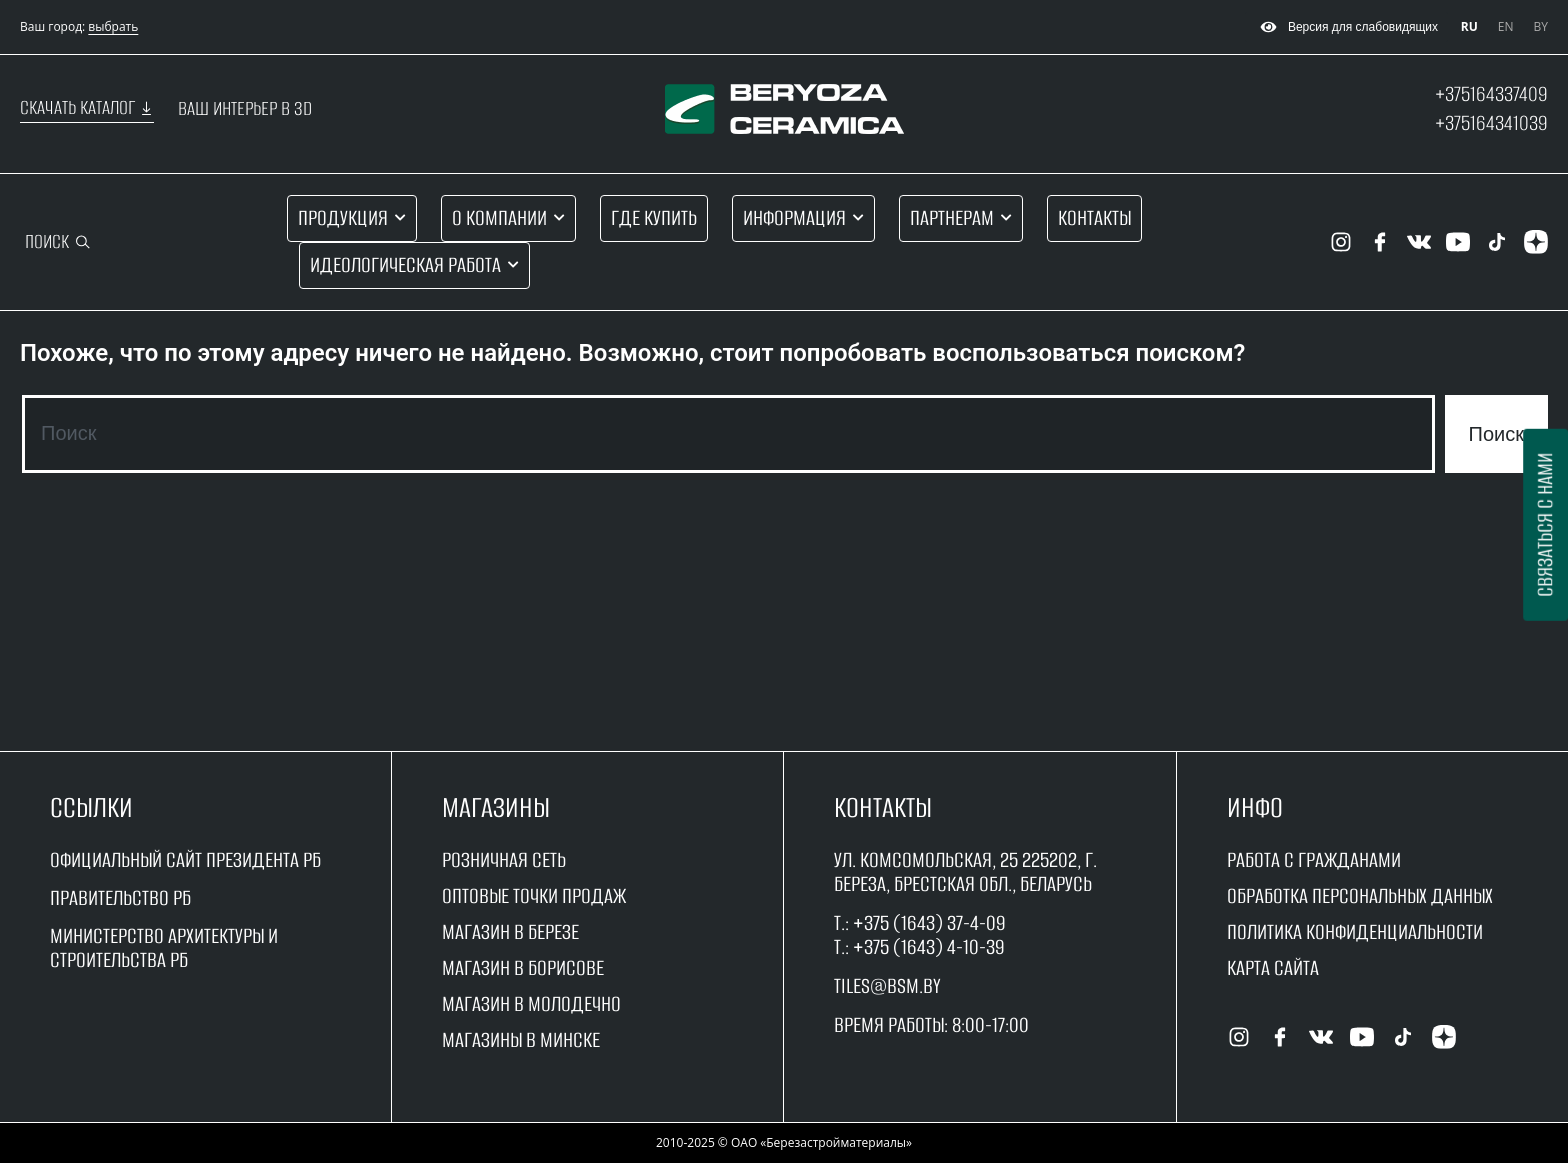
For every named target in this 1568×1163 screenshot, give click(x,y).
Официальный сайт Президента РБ (185, 859)
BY (1541, 26)
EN (1506, 26)
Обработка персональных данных (1360, 895)
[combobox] (728, 434)
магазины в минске (521, 1039)
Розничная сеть (504, 859)
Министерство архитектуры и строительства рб (164, 947)
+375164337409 (1491, 93)
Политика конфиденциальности (1355, 931)
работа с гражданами (1314, 859)
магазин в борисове (523, 967)
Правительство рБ (120, 897)
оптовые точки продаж (534, 895)
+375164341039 (1491, 122)
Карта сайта (1273, 967)
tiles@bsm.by (887, 985)
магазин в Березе (510, 931)
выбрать (113, 26)
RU (1469, 26)
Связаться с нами (1544, 525)
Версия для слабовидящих (1346, 27)
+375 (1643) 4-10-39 (929, 946)
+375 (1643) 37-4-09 (929, 922)
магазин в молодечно (531, 1003)
